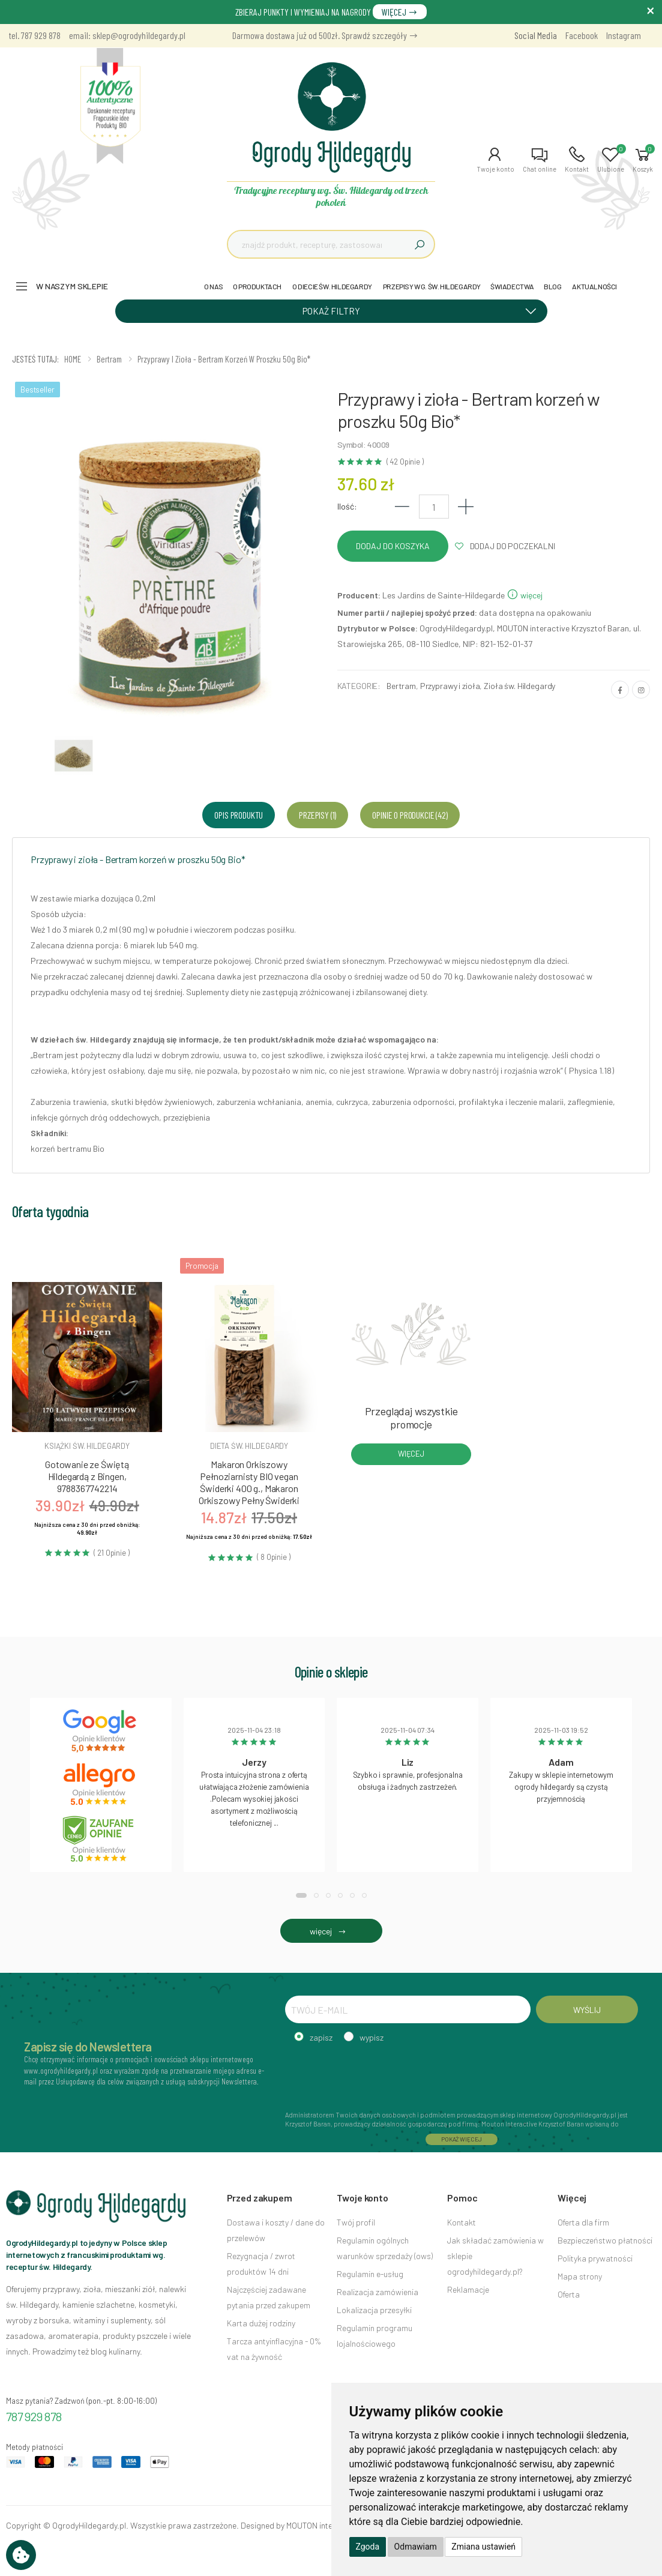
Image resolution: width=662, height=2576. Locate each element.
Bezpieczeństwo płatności (605, 2240)
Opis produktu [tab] (238, 814)
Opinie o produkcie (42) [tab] (409, 814)
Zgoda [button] (368, 2546)
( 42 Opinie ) (405, 462)
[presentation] (376, 2074)
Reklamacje (468, 2289)
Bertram (401, 686)
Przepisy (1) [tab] (317, 814)
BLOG (552, 286)
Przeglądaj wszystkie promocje (411, 1417)
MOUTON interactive (322, 2525)
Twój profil (356, 2222)
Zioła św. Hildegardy (519, 686)
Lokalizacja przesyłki (374, 2310)
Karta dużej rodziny (261, 2323)
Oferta (569, 2294)
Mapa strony (580, 2276)
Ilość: (347, 506)
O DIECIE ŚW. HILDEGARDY (332, 286)
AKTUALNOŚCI (594, 286)
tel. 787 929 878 (35, 35)
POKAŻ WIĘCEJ (461, 2139)
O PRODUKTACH (257, 286)
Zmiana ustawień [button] (483, 2546)
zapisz (321, 2037)
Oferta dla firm (583, 2222)
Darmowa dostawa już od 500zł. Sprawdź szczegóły (325, 35)
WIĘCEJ (400, 11)
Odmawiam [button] (415, 2546)
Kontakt (461, 2222)
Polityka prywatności (595, 2258)
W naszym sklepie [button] (72, 286)
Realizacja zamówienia (377, 2292)
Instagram (623, 35)
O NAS (213, 286)
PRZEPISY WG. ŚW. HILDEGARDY (432, 286)
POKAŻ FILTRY (423, 310)
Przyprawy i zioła (450, 686)
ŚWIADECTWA (512, 286)
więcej (525, 595)
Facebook (581, 35)
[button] (495, 159)
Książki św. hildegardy (87, 1446)
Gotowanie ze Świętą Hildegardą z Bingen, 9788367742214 (87, 1476)
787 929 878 (34, 2416)
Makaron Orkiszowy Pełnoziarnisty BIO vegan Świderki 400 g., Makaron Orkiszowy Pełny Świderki (249, 1482)
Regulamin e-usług (370, 2274)
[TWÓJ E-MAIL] (408, 2009)
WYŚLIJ (586, 2010)
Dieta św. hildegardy (249, 1446)
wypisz (372, 2037)
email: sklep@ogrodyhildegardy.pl (127, 35)
